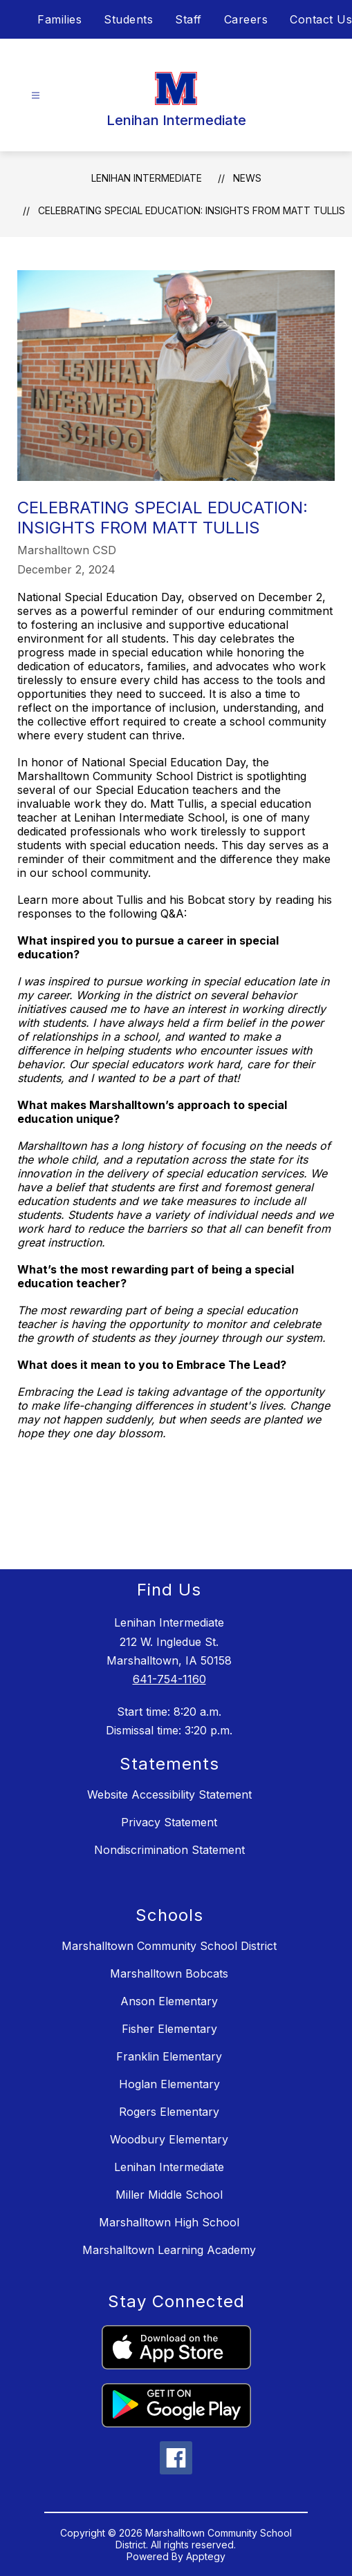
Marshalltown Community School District (169, 1946)
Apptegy (205, 2556)
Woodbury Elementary (169, 2139)
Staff (188, 19)
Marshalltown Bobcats (169, 1973)
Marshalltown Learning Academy (169, 2250)
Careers (246, 19)
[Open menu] (36, 96)
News (247, 178)
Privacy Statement (169, 1822)
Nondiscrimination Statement (169, 1850)
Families (59, 19)
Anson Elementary (169, 2001)
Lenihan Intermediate (146, 178)
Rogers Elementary (169, 2112)
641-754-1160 (169, 1679)
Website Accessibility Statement (169, 1794)
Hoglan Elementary (169, 2084)
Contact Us (321, 19)
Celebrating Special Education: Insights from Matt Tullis (191, 210)
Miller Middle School (169, 2194)
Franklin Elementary (169, 2056)
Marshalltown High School (169, 2222)
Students (128, 19)
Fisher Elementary (169, 2029)
